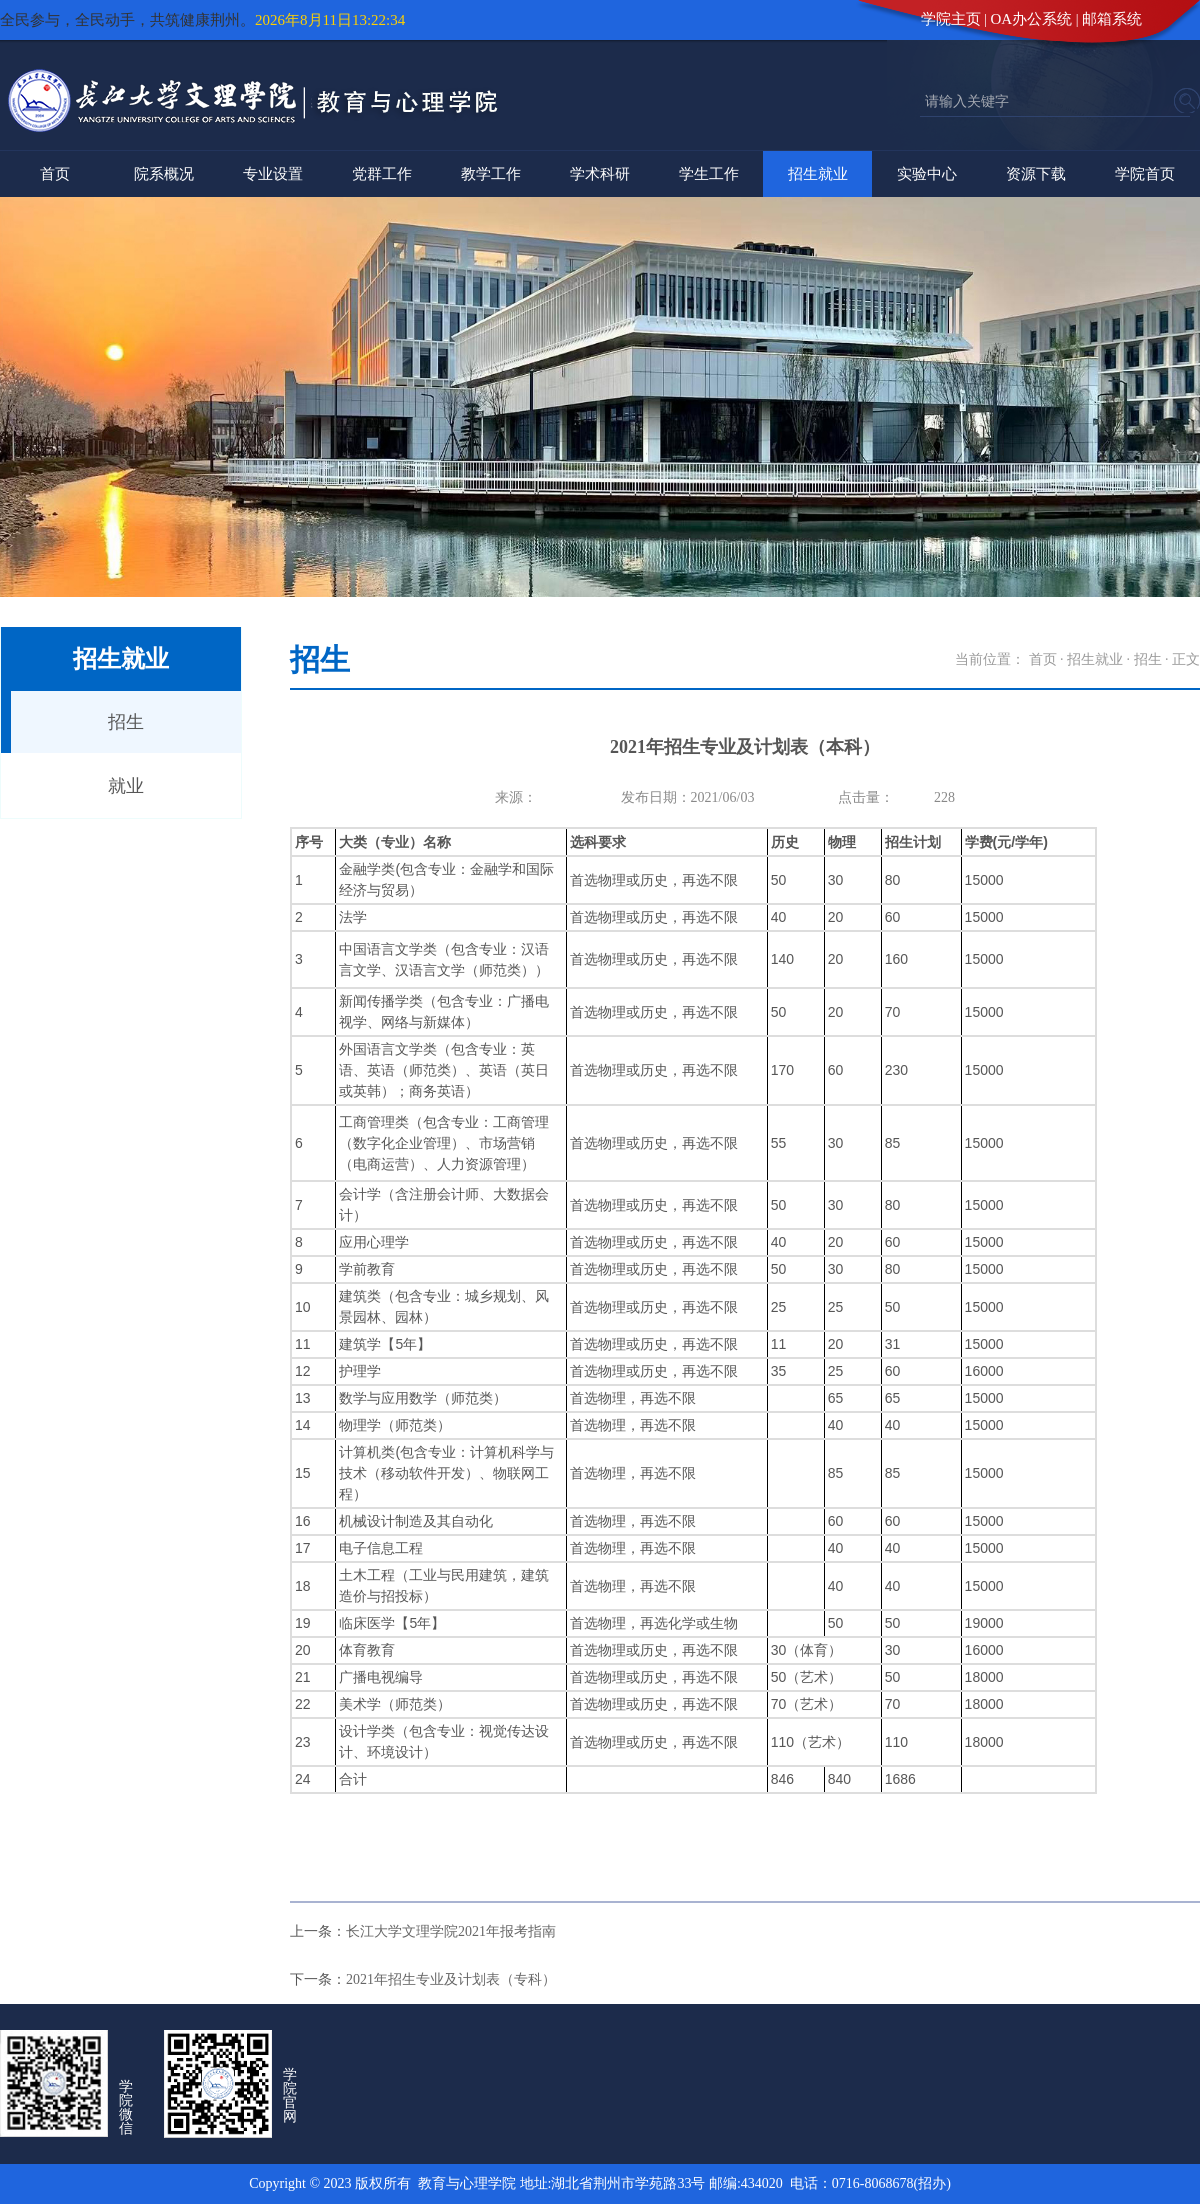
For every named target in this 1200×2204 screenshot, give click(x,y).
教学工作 (491, 174)
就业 (126, 786)
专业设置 (273, 174)
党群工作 (382, 174)
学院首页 (1145, 174)
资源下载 (1036, 174)
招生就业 (818, 174)
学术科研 (600, 174)
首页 (55, 174)
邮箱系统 (1112, 19)
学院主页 (951, 19)
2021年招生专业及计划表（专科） (451, 1979)
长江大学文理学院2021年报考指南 (451, 1931)
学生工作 (709, 174)
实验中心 (927, 174)
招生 (126, 722)
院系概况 (164, 174)
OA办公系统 (1032, 19)
